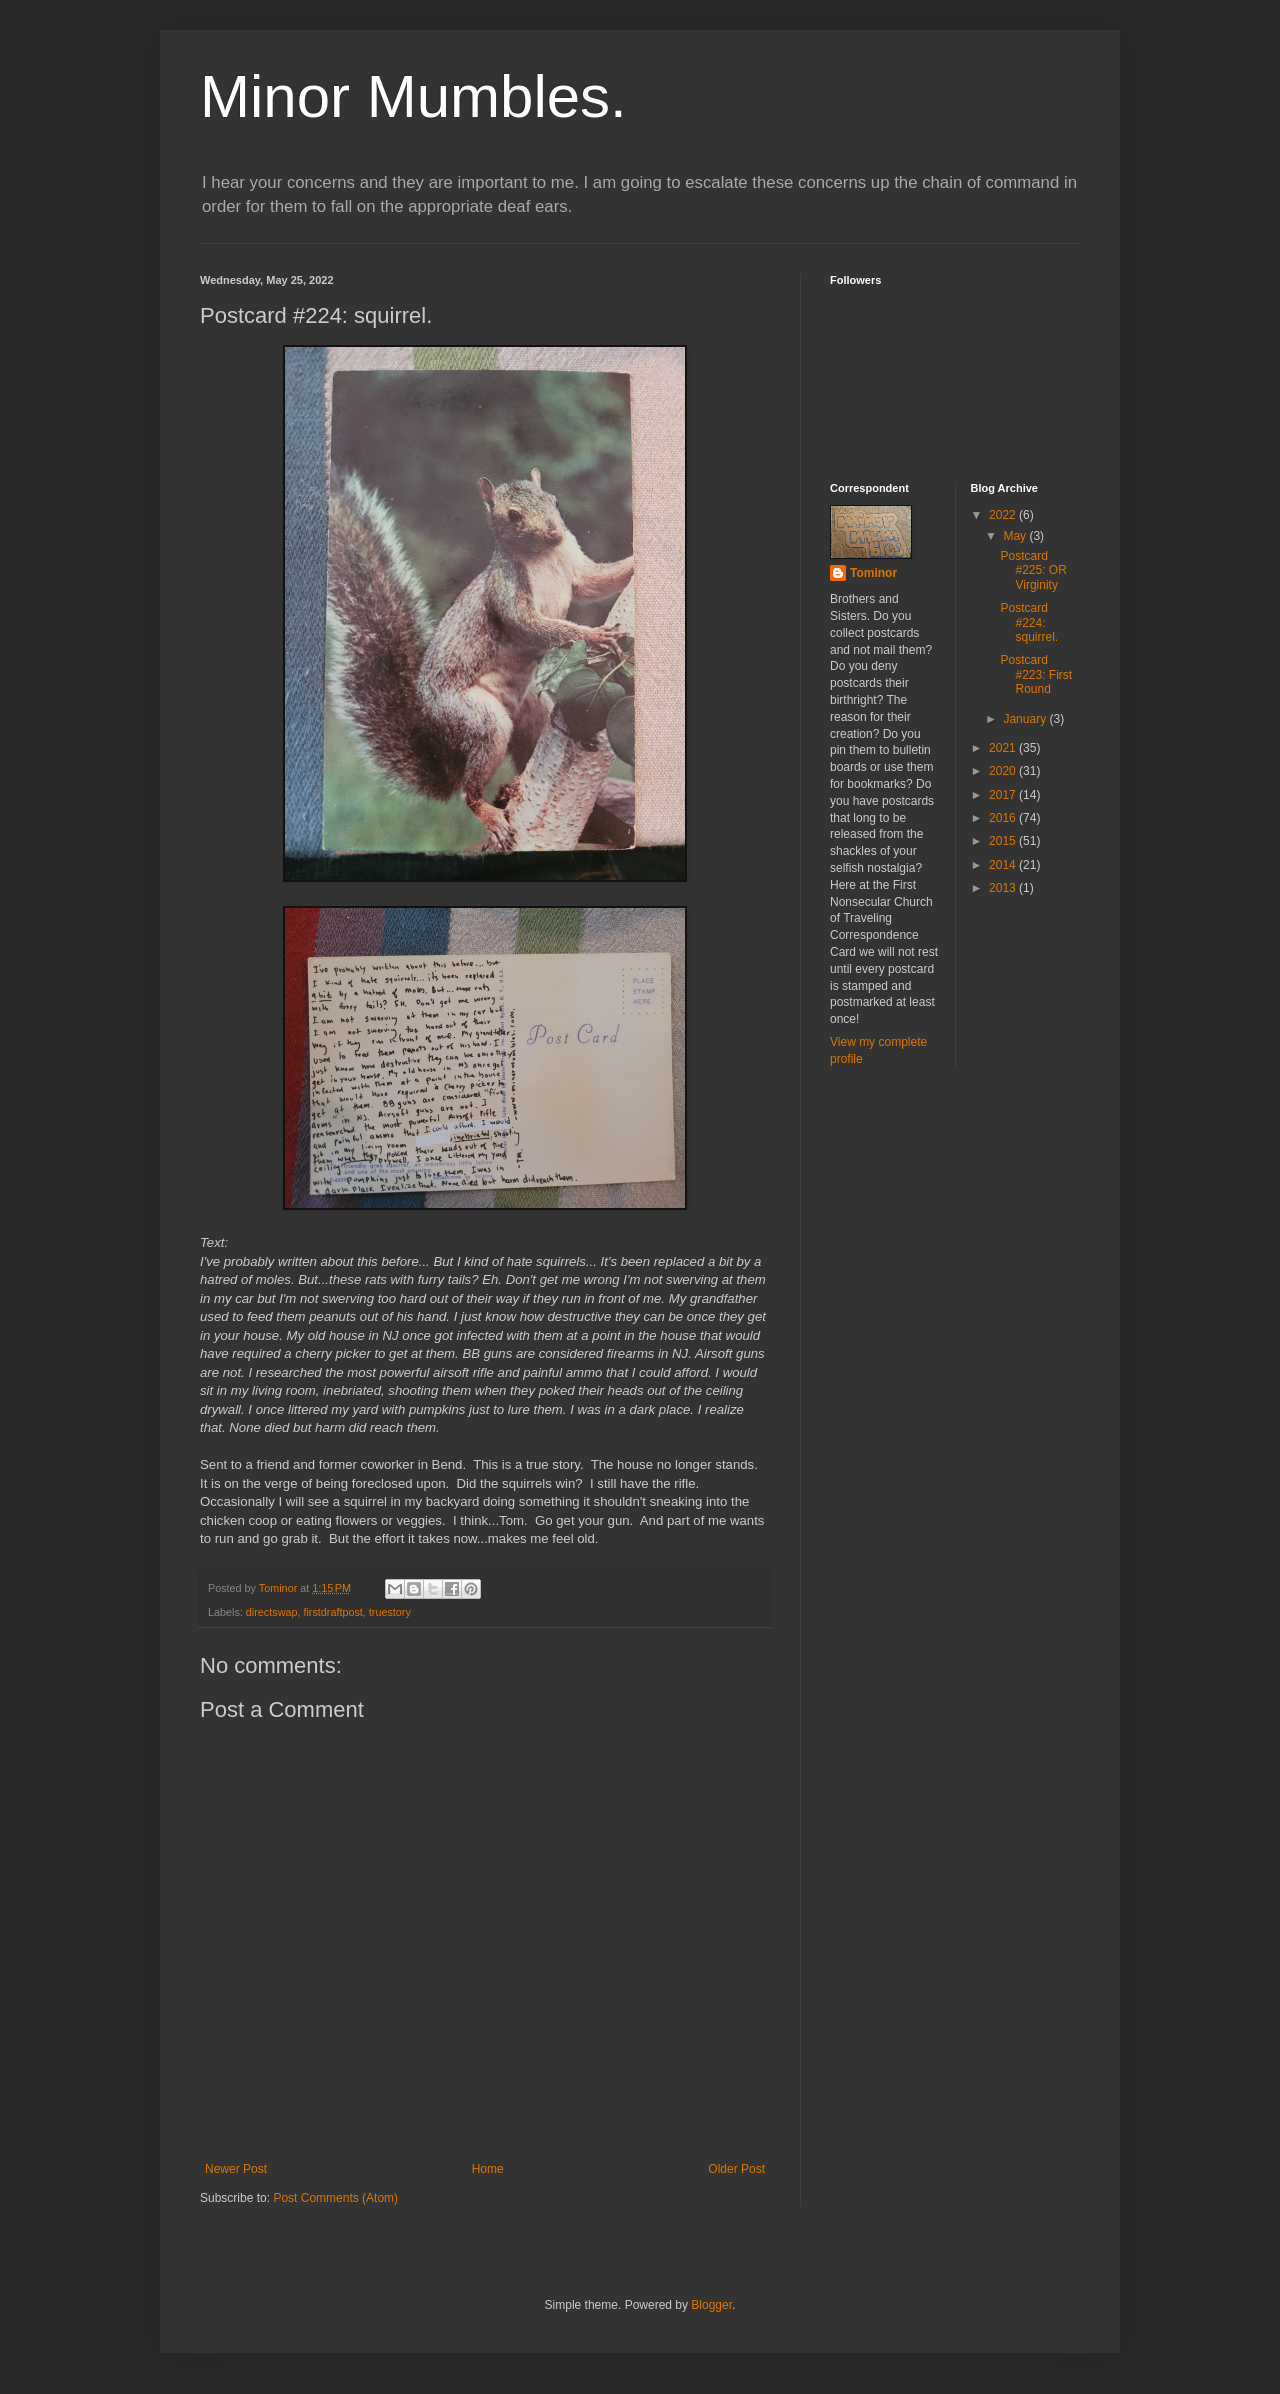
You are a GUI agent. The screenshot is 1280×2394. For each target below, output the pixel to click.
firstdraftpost (332, 1612)
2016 (1004, 818)
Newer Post (236, 2169)
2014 (1004, 865)
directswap (272, 1612)
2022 (1004, 515)
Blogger (711, 2305)
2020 (1004, 771)
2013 (1004, 888)
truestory (390, 1612)
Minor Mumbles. (413, 96)
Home (488, 2169)
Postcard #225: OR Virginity (1033, 570)
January (1026, 719)
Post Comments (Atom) (335, 2198)
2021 (1004, 748)
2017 (1004, 795)
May (1016, 536)
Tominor (873, 573)
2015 (1004, 841)
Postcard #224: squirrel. (1029, 622)
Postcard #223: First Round (1036, 674)
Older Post (736, 2169)
